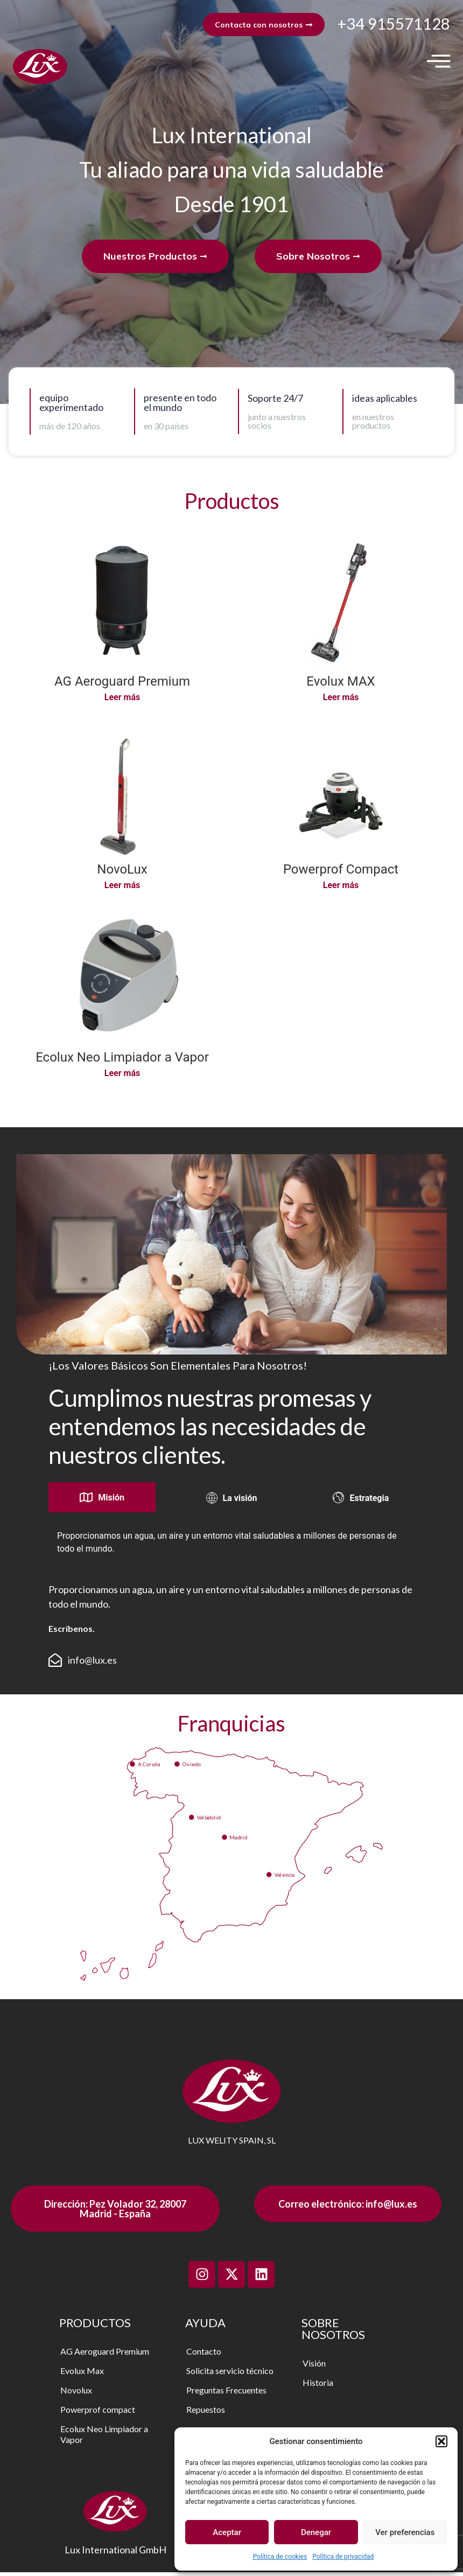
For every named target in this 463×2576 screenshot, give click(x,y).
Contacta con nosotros (258, 26)
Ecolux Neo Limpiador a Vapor (104, 2437)
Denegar (316, 2532)
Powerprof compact (97, 2413)
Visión (314, 2367)
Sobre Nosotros (318, 260)
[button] (441, 2441)
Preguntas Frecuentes (226, 2394)
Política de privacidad (343, 2556)
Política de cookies (280, 2556)
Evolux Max (82, 2374)
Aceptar (227, 2532)
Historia (318, 2386)
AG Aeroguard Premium (104, 2355)
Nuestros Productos (155, 260)
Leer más (122, 701)
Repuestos (205, 2413)
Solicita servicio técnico (229, 2374)
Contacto (203, 2355)
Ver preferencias (404, 2532)
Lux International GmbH (115, 2553)
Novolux (76, 2394)
